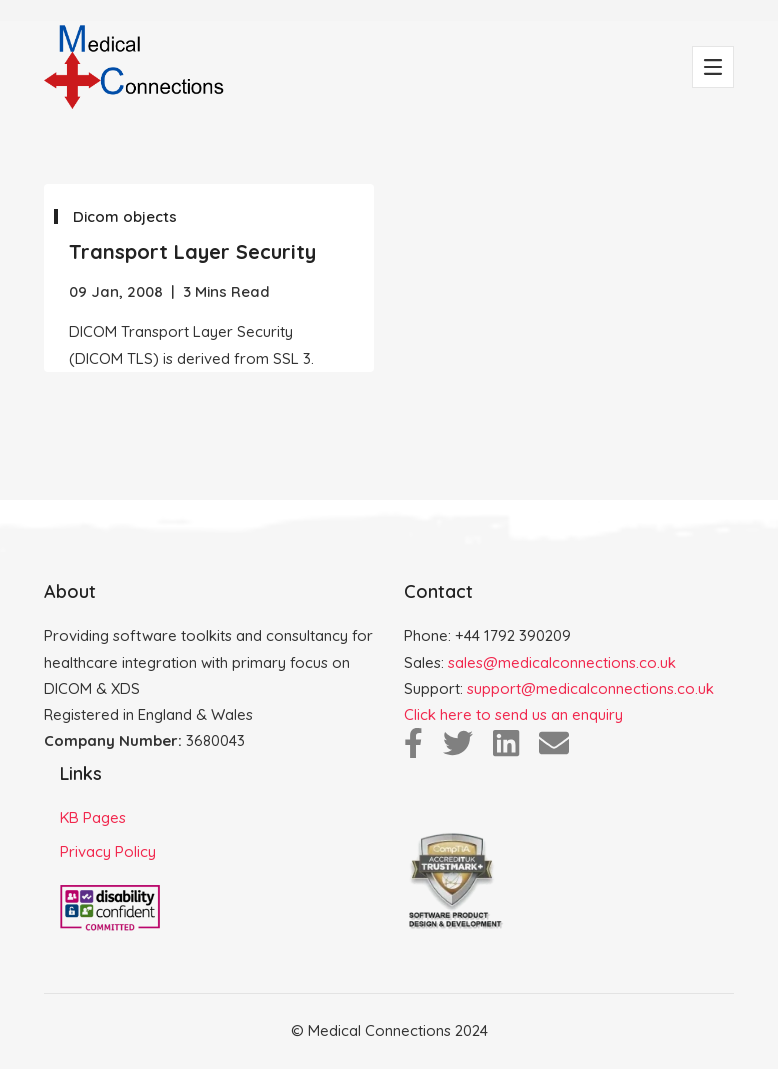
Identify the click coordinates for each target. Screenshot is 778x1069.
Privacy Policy (108, 851)
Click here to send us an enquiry (513, 714)
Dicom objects (125, 216)
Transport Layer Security (192, 251)
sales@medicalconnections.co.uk (562, 662)
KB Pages (93, 817)
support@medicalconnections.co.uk (590, 688)
